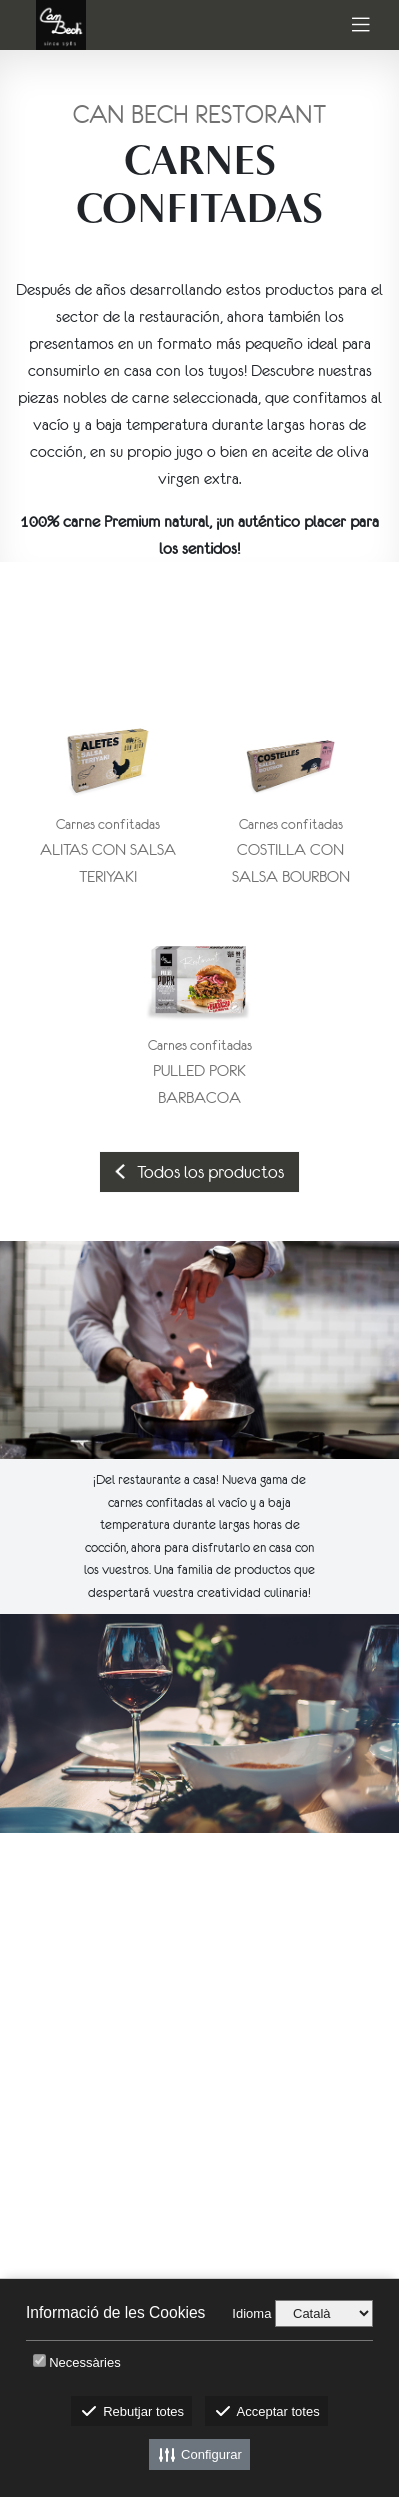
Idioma (251, 2313)
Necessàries (85, 2362)
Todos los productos (199, 1172)
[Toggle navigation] (361, 25)
